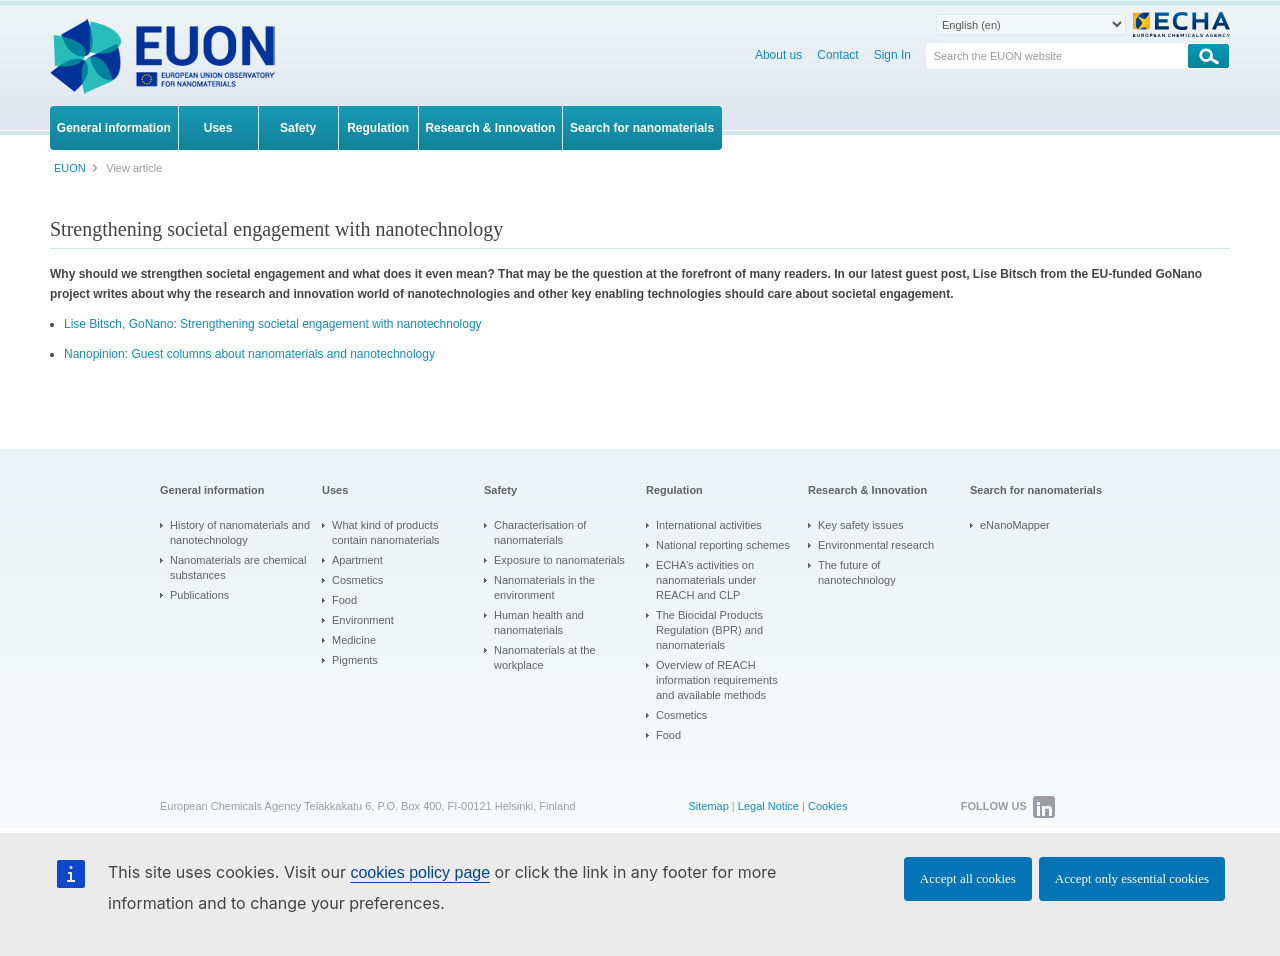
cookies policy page (420, 872)
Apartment (357, 560)
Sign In (892, 55)
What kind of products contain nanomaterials (386, 532)
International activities (709, 525)
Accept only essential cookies (1132, 878)
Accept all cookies (968, 878)
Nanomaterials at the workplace (545, 657)
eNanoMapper (1015, 525)
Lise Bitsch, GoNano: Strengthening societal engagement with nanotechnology (273, 324)
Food (344, 600)
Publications (199, 595)
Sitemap (708, 806)
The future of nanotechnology (857, 572)
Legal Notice (768, 806)
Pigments (355, 660)
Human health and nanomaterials (539, 622)
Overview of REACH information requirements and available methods (717, 680)
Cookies (828, 806)
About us (778, 55)
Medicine (354, 640)
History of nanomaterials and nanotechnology (240, 532)
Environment (363, 620)
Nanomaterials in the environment (544, 587)
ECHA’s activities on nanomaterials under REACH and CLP (706, 580)
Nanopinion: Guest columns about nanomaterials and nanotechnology (249, 354)
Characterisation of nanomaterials (540, 532)
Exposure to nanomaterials (559, 560)
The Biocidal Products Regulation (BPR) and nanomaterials (709, 630)
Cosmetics (357, 580)
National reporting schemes (723, 545)
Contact (837, 55)
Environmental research (876, 545)
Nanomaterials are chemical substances (238, 567)
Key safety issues (861, 525)
